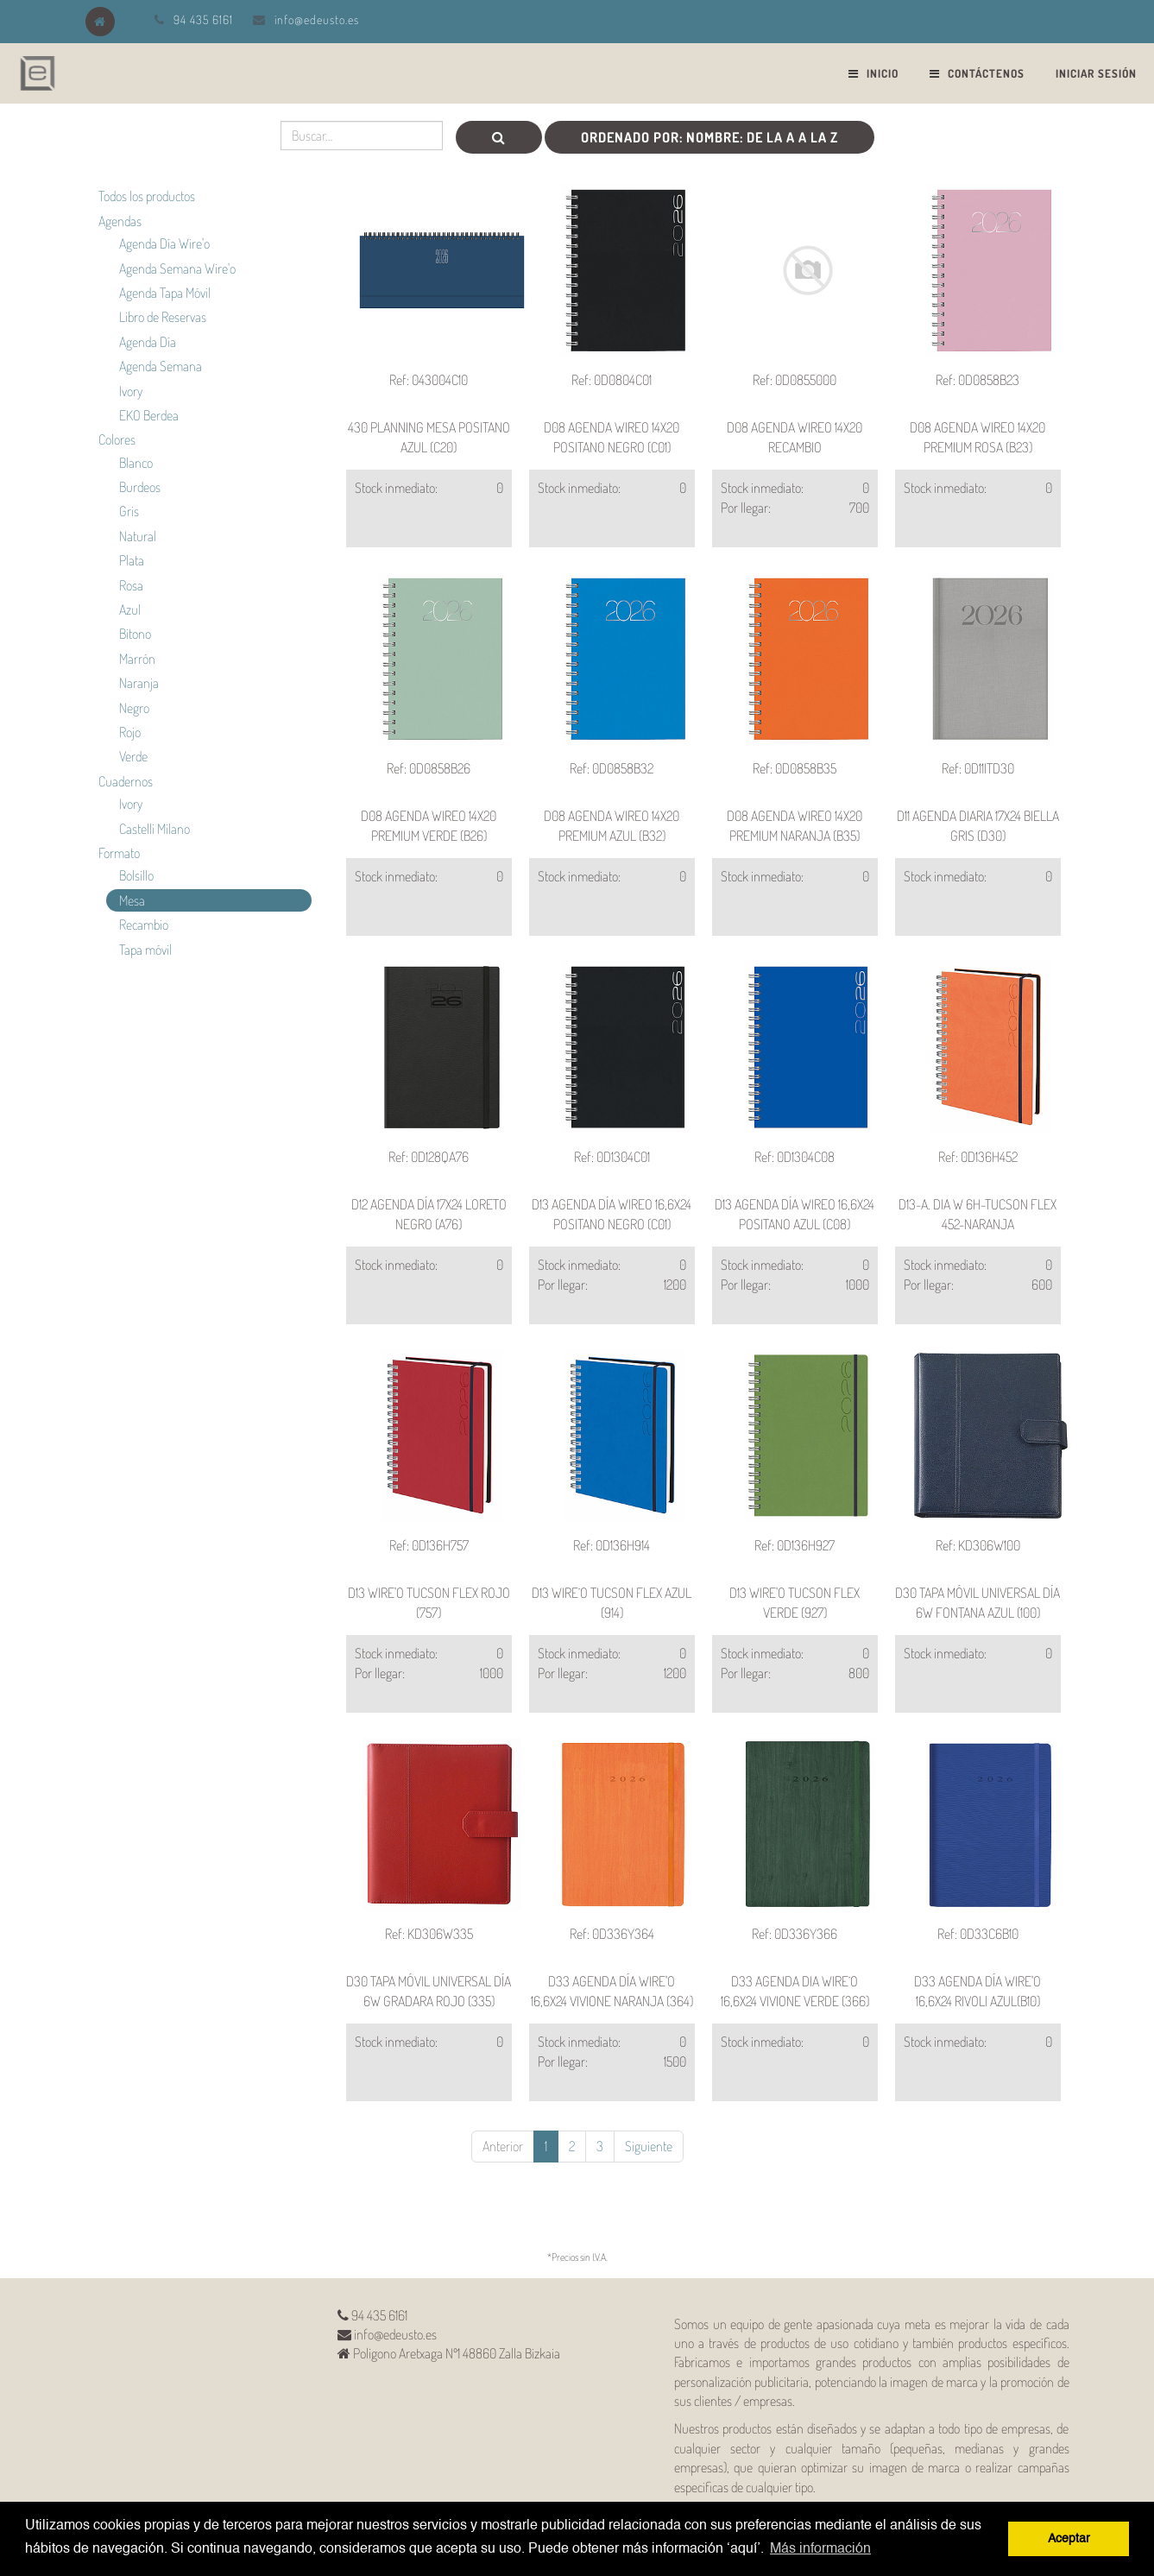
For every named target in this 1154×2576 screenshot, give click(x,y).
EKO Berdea (149, 415)
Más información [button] (820, 2549)
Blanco (136, 462)
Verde (133, 756)
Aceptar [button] (1069, 2539)
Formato (119, 853)
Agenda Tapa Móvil (165, 292)
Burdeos (140, 487)
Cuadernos (125, 781)
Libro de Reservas (162, 316)
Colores (117, 439)
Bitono (135, 633)
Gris (129, 511)
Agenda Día (147, 341)
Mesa (132, 900)
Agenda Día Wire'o (164, 243)
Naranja (139, 682)
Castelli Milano (154, 828)
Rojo (130, 732)
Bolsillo (136, 875)
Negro (134, 708)
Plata (131, 560)
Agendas (120, 221)
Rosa (131, 585)
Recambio (143, 924)
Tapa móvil (145, 949)
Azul (130, 609)
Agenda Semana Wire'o (177, 268)
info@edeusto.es (316, 19)
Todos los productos (146, 196)
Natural (137, 536)
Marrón (137, 658)
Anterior (502, 2146)
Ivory (130, 391)
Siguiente (648, 2146)
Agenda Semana (160, 366)
